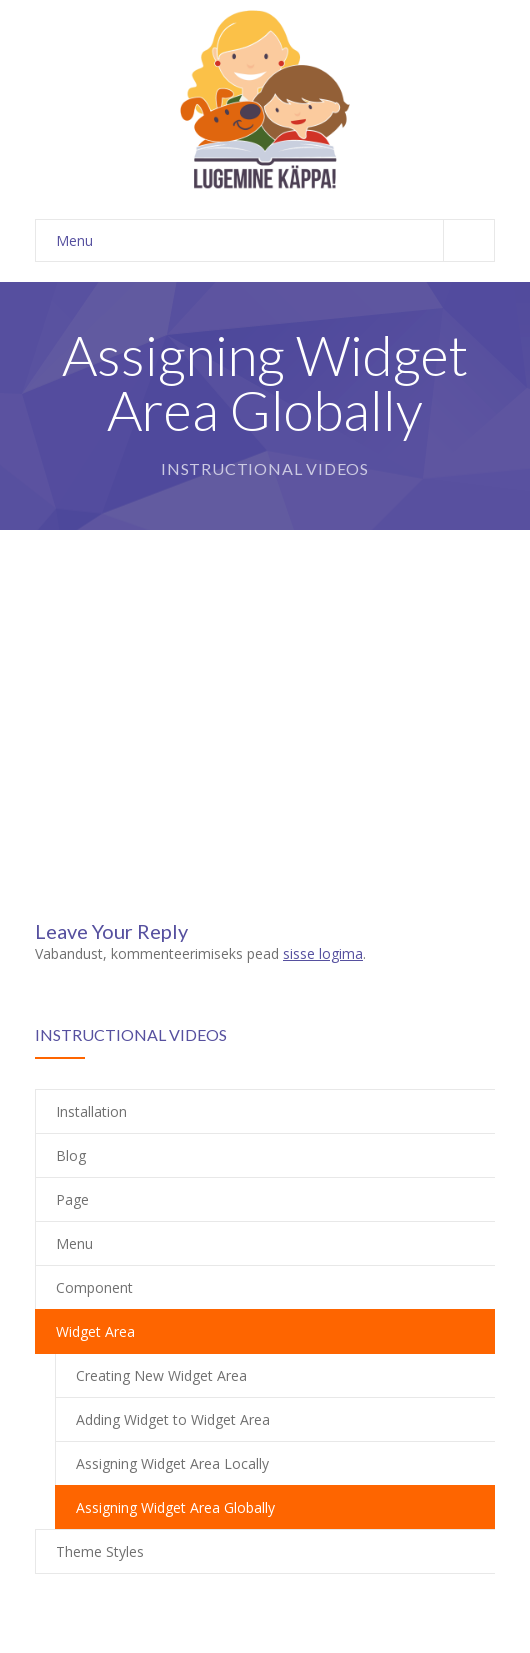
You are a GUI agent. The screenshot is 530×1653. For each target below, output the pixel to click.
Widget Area (95, 1331)
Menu (275, 240)
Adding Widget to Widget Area (173, 1419)
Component (94, 1287)
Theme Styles (100, 1551)
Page (72, 1199)
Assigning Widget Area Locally (172, 1463)
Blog (71, 1155)
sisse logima (323, 953)
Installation (91, 1111)
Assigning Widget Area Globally (175, 1507)
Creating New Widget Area (161, 1375)
